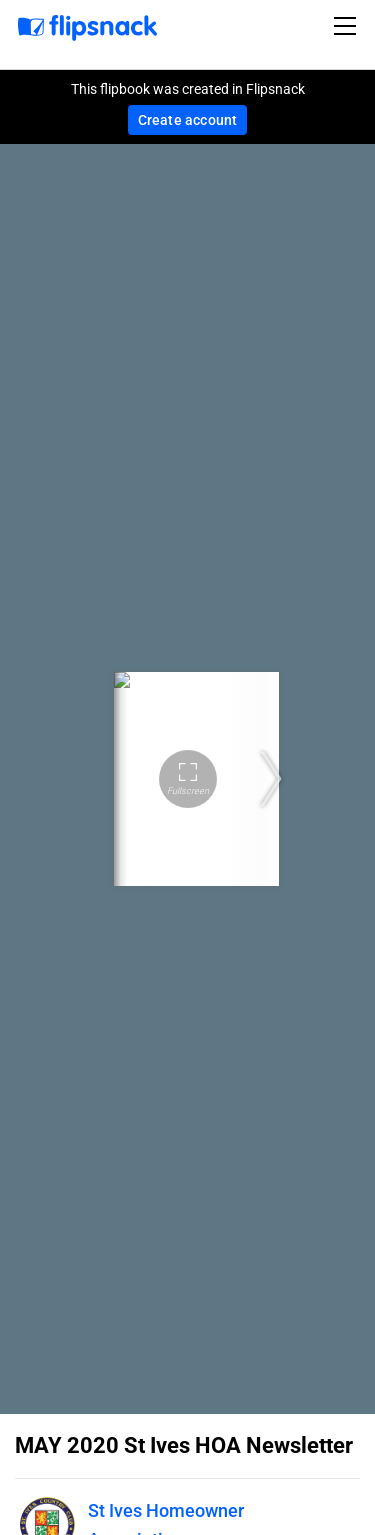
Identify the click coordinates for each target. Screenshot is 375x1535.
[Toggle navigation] (348, 26)
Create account (188, 120)
